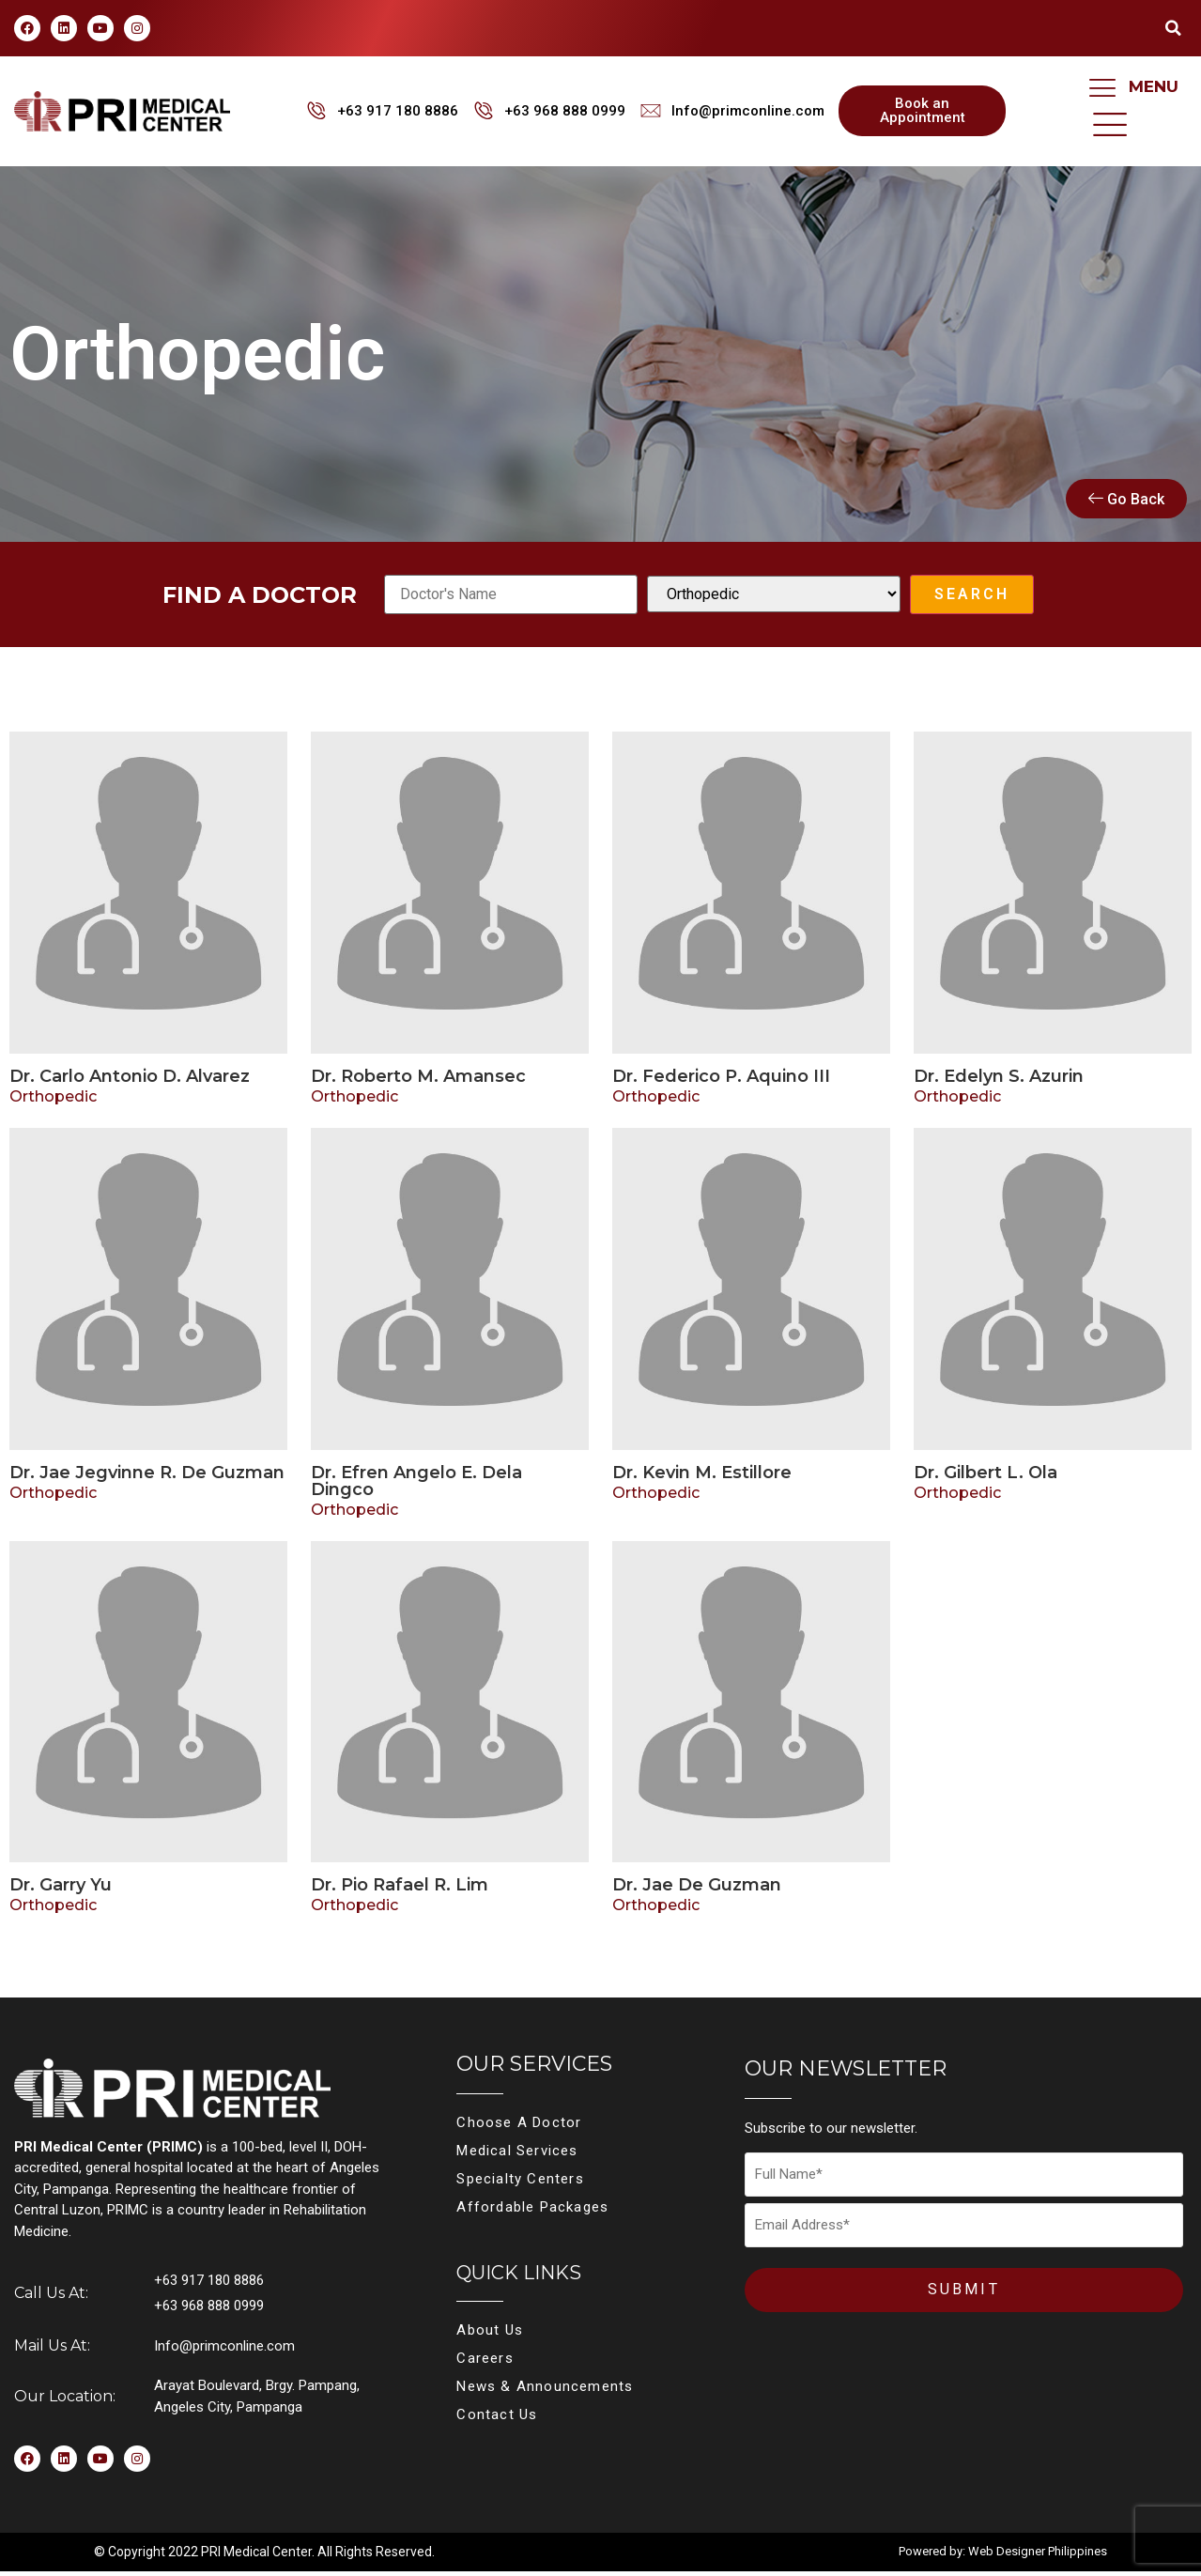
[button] (1173, 28)
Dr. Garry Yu (60, 1890)
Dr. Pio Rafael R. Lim (399, 1890)
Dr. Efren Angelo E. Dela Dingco (416, 1485)
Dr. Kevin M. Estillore (702, 1477)
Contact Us (496, 2420)
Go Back (1126, 504)
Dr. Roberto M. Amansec (418, 1081)
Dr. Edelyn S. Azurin (999, 1081)
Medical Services (516, 2156)
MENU (1153, 86)
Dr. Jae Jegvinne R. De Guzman (147, 1477)
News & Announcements (544, 2391)
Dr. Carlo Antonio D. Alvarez (129, 1081)
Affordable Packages (532, 2212)
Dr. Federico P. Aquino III (721, 1081)
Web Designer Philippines (1037, 2556)
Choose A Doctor (518, 2128)
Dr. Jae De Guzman (696, 1890)
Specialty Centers (519, 2184)
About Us (489, 2335)
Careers (484, 2363)
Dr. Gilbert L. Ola (985, 1477)
